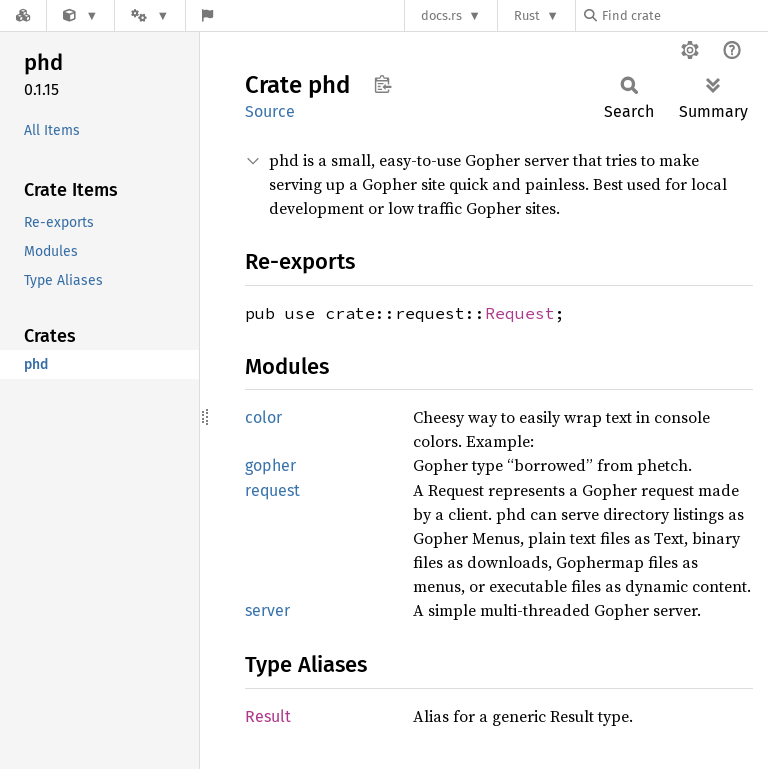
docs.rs (441, 15)
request (272, 490)
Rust (527, 15)
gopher (270, 465)
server (267, 610)
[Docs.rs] (23, 15)
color (263, 417)
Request (520, 313)
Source (270, 111)
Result (268, 716)
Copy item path (382, 84)
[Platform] (150, 15)
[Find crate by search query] (684, 15)
